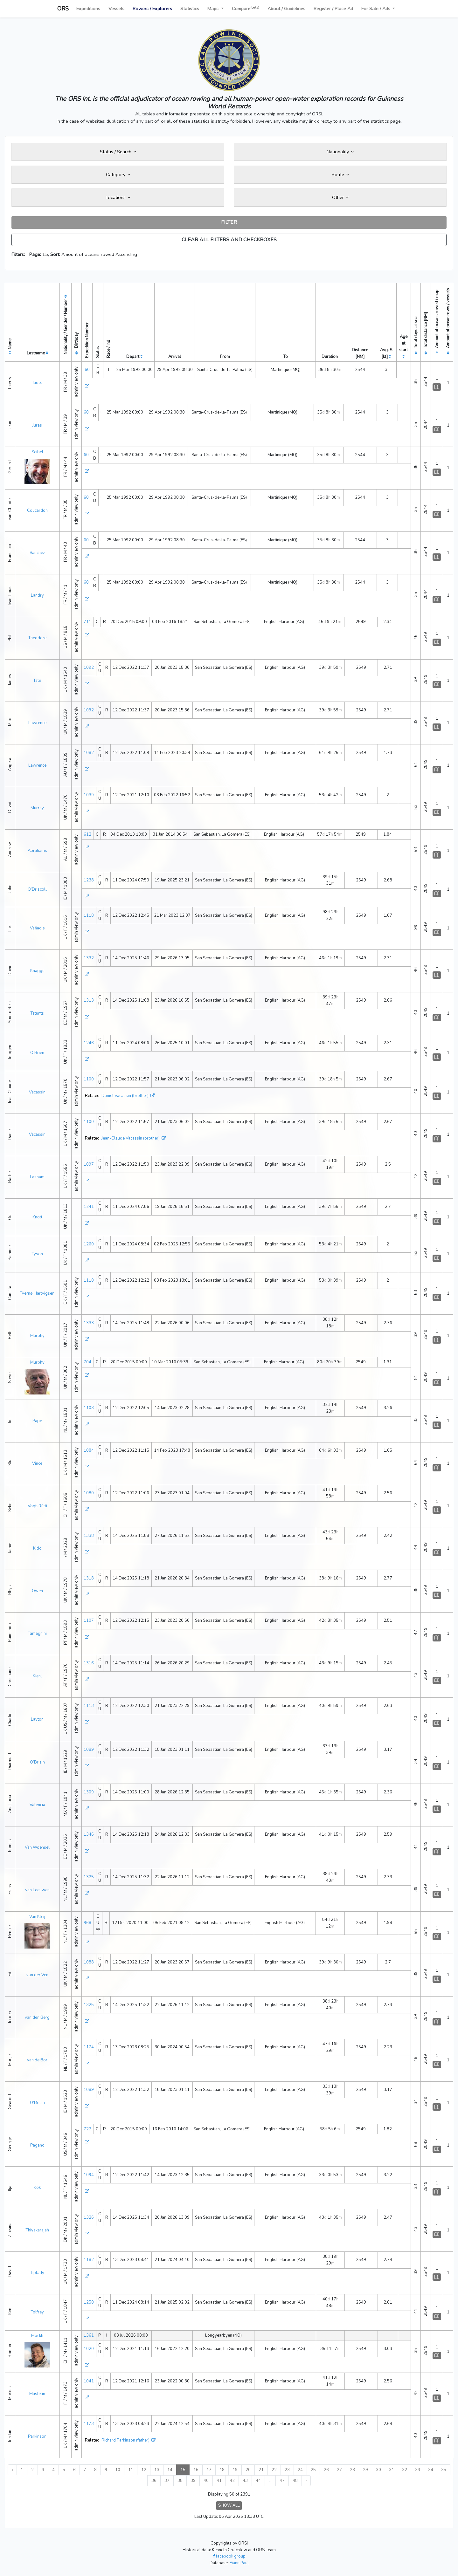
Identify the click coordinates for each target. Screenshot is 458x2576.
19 (235, 2470)
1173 (89, 2424)
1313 (89, 1000)
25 (313, 2470)
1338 (89, 1535)
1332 (89, 958)
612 (87, 834)
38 (180, 2481)
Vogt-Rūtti (37, 1506)
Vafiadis (37, 928)
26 (326, 2470)
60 (87, 370)
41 (219, 2481)
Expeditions (88, 8)
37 (167, 2481)
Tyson (37, 1254)
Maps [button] (213, 8)
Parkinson (37, 2436)
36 (153, 2481)
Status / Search (118, 151)
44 (258, 2481)
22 (274, 2470)
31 (391, 2470)
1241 (89, 1206)
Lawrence (37, 723)
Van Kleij (37, 1917)
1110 (89, 1280)
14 (169, 2470)
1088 (89, 1962)
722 (87, 2129)
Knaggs (37, 971)
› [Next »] (306, 2481)
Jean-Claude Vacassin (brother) (130, 1138)
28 (352, 2470)
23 (287, 2470)
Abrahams (37, 850)
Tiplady (37, 2273)
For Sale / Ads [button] (376, 8)
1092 (89, 667)
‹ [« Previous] (12, 2470)
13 (156, 2470)
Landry (37, 595)
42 (232, 2481)
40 (206, 2481)
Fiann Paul (239, 2563)
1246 (89, 1043)
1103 (89, 1408)
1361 (89, 2335)
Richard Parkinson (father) (125, 2440)
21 (261, 2470)
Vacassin (37, 1092)
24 (300, 2470)
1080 (89, 1493)
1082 (89, 753)
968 (87, 1923)
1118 (89, 915)
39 (193, 2481)
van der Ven (37, 1975)
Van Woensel (37, 1847)
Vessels (116, 8)
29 (365, 2470)
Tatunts (37, 1013)
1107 (89, 1620)
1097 (89, 1164)
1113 (89, 1706)
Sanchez (37, 553)
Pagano (37, 2145)
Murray (37, 808)
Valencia (37, 1805)
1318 (89, 1578)
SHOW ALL (229, 2505)
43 (245, 2481)
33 (417, 2470)
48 (295, 2481)
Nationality (340, 151)
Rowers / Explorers (152, 8)
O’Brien (37, 1053)
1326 (89, 2217)
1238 (89, 880)
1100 (89, 1079)
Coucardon (37, 510)
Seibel (37, 452)
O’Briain (37, 1762)
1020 (89, 2349)
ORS (63, 8)
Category (118, 174)
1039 (89, 795)
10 (117, 2470)
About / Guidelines (286, 8)
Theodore (37, 638)
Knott (37, 1217)
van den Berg (37, 2017)
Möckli (37, 2336)
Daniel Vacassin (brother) (125, 1096)
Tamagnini (37, 1633)
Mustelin (37, 2394)
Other (340, 197)
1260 (89, 1244)
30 (378, 2470)
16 (195, 2470)
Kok (37, 2187)
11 (130, 2470)
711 (87, 622)
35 (443, 2470)
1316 (89, 1663)
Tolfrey (37, 2312)
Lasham (37, 1177)
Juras (37, 425)
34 (430, 2470)
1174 (89, 2047)
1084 (89, 1450)
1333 (89, 1323)
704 (87, 1362)
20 (248, 2470)
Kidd (37, 1548)
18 (222, 2470)
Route (340, 174)
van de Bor (37, 2060)
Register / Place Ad (333, 8)
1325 (89, 1877)
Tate (37, 680)
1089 (89, 1749)
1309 (89, 1792)
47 (282, 2481)
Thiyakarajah (37, 2230)
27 (339, 2470)
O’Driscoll (37, 889)
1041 (89, 2381)
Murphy (37, 1336)
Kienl (37, 1676)
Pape (37, 1421)
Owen (37, 1591)
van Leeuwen (37, 1890)
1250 (89, 2302)
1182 (89, 2260)
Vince (37, 1463)
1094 (89, 2175)
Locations (118, 197)
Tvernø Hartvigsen (37, 1293)
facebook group (229, 2556)
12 (143, 2470)
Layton (37, 1719)
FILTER (229, 222)
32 (404, 2470)
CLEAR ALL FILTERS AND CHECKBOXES (229, 239)
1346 (89, 1834)
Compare (245, 8)
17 (209, 2470)
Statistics (189, 8)
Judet (37, 383)
